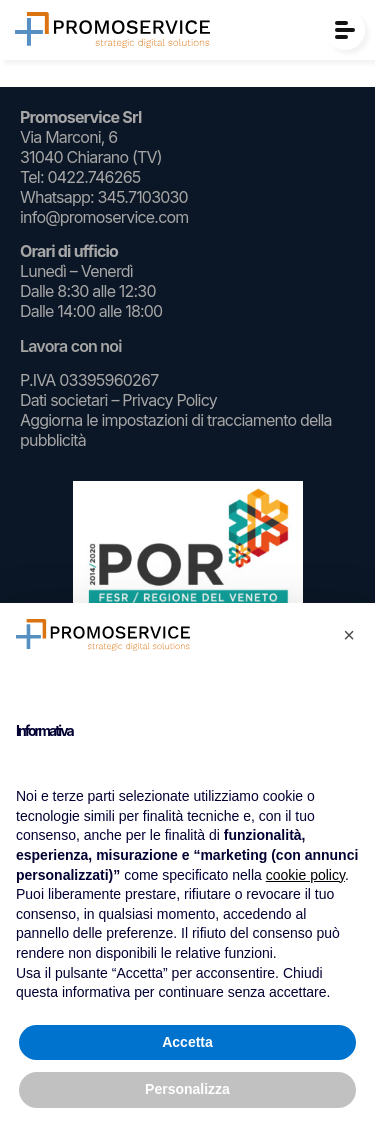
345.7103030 (142, 197)
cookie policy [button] (305, 875)
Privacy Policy (169, 400)
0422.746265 (93, 177)
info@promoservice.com (104, 217)
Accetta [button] (187, 1042)
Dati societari (64, 400)
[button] (349, 635)
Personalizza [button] (187, 1089)
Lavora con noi (71, 346)
